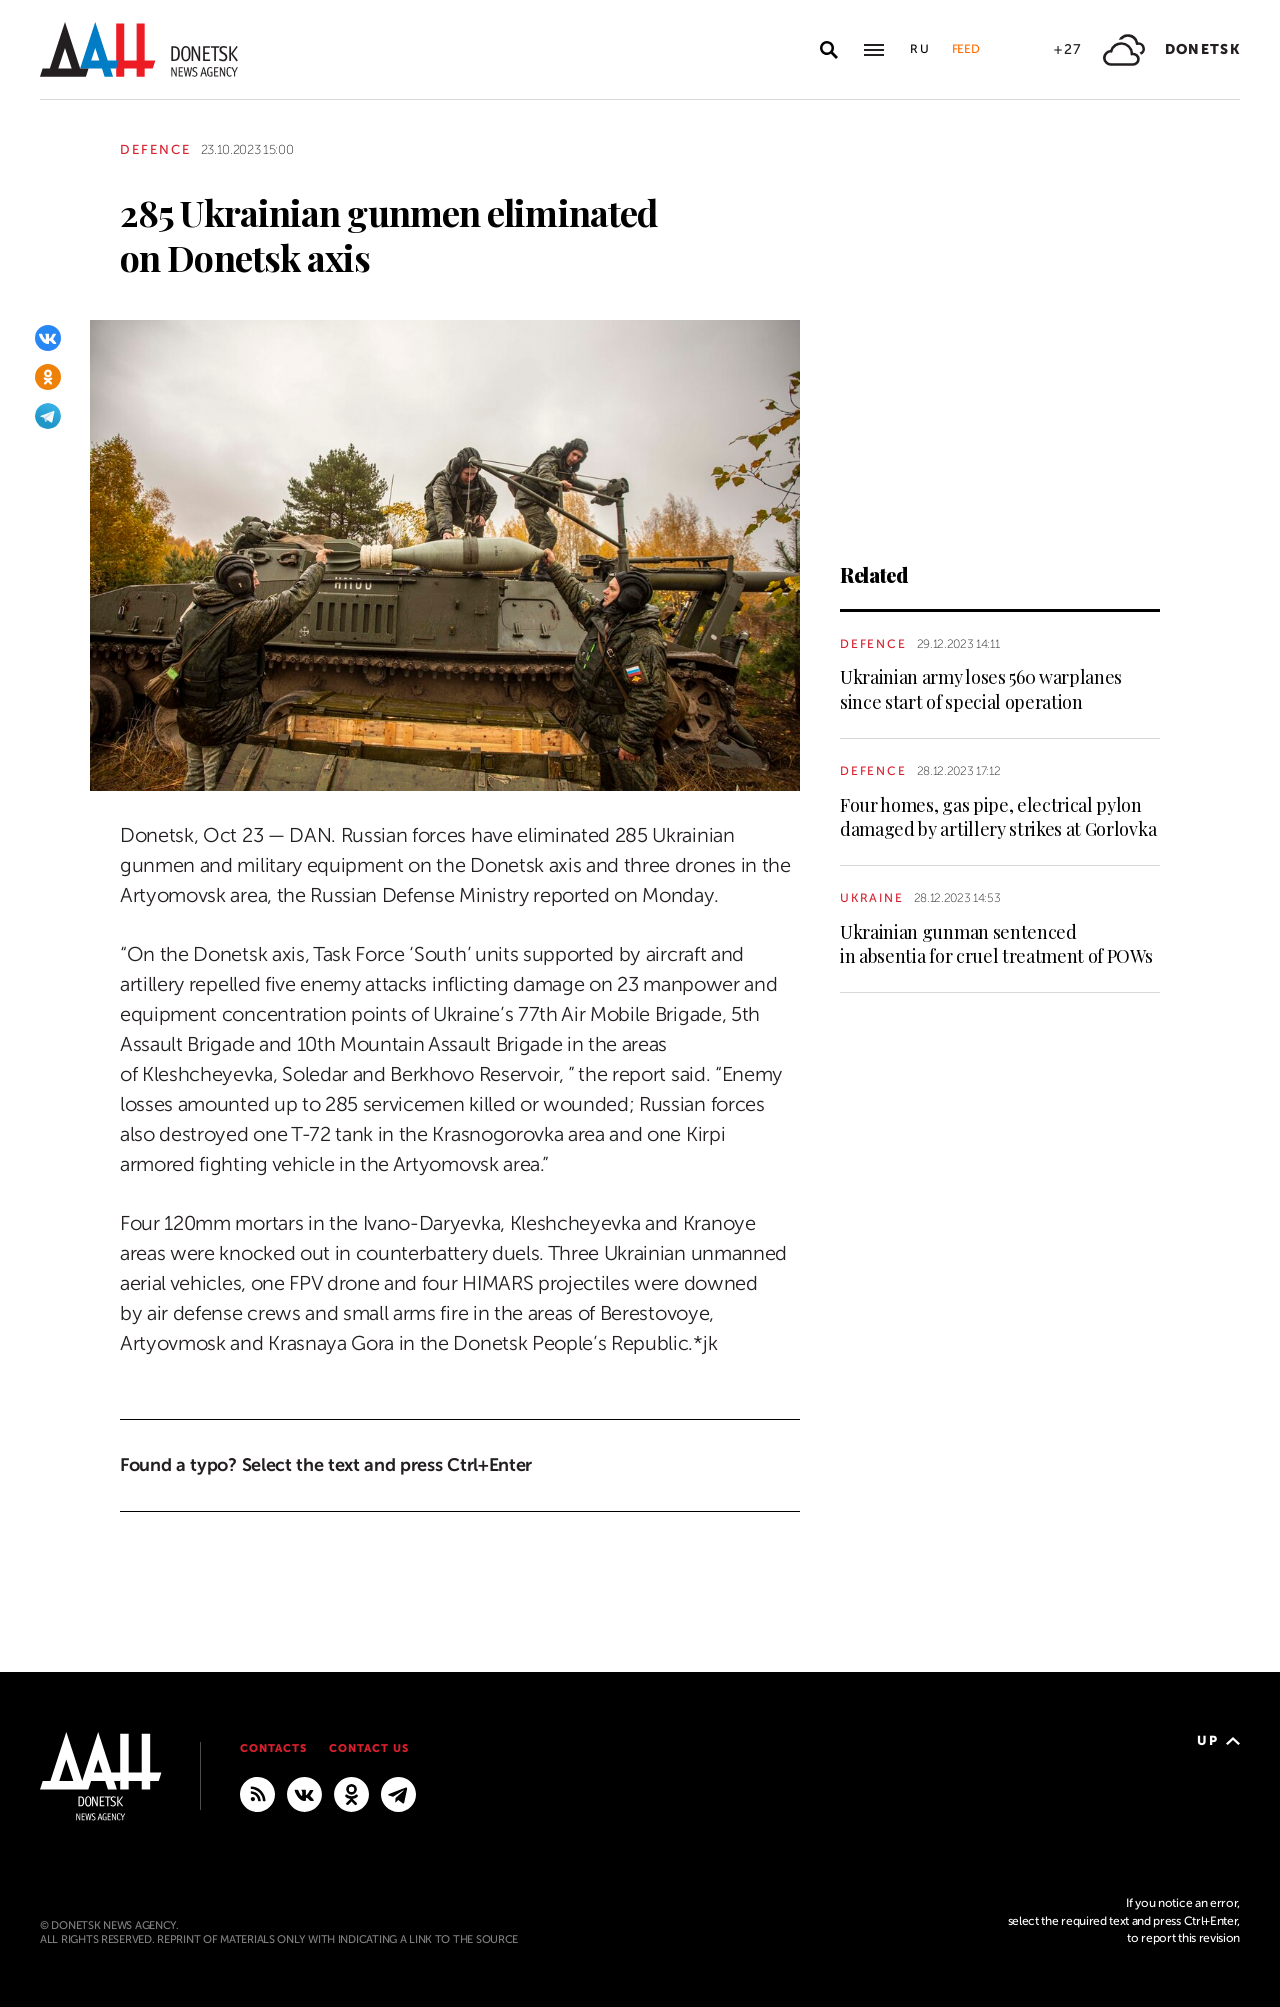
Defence (155, 149)
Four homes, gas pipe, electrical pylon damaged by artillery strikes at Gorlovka (998, 817)
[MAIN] (398, 1793)
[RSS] (257, 1793)
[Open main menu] (874, 50)
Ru (921, 49)
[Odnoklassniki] (48, 377)
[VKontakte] (48, 338)
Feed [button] (966, 49)
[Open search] (829, 50)
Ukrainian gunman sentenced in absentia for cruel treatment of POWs (996, 944)
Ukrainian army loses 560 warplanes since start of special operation (981, 689)
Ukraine (872, 898)
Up (1218, 1740)
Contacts (273, 1748)
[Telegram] (48, 416)
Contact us (369, 1748)
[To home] (139, 49)
